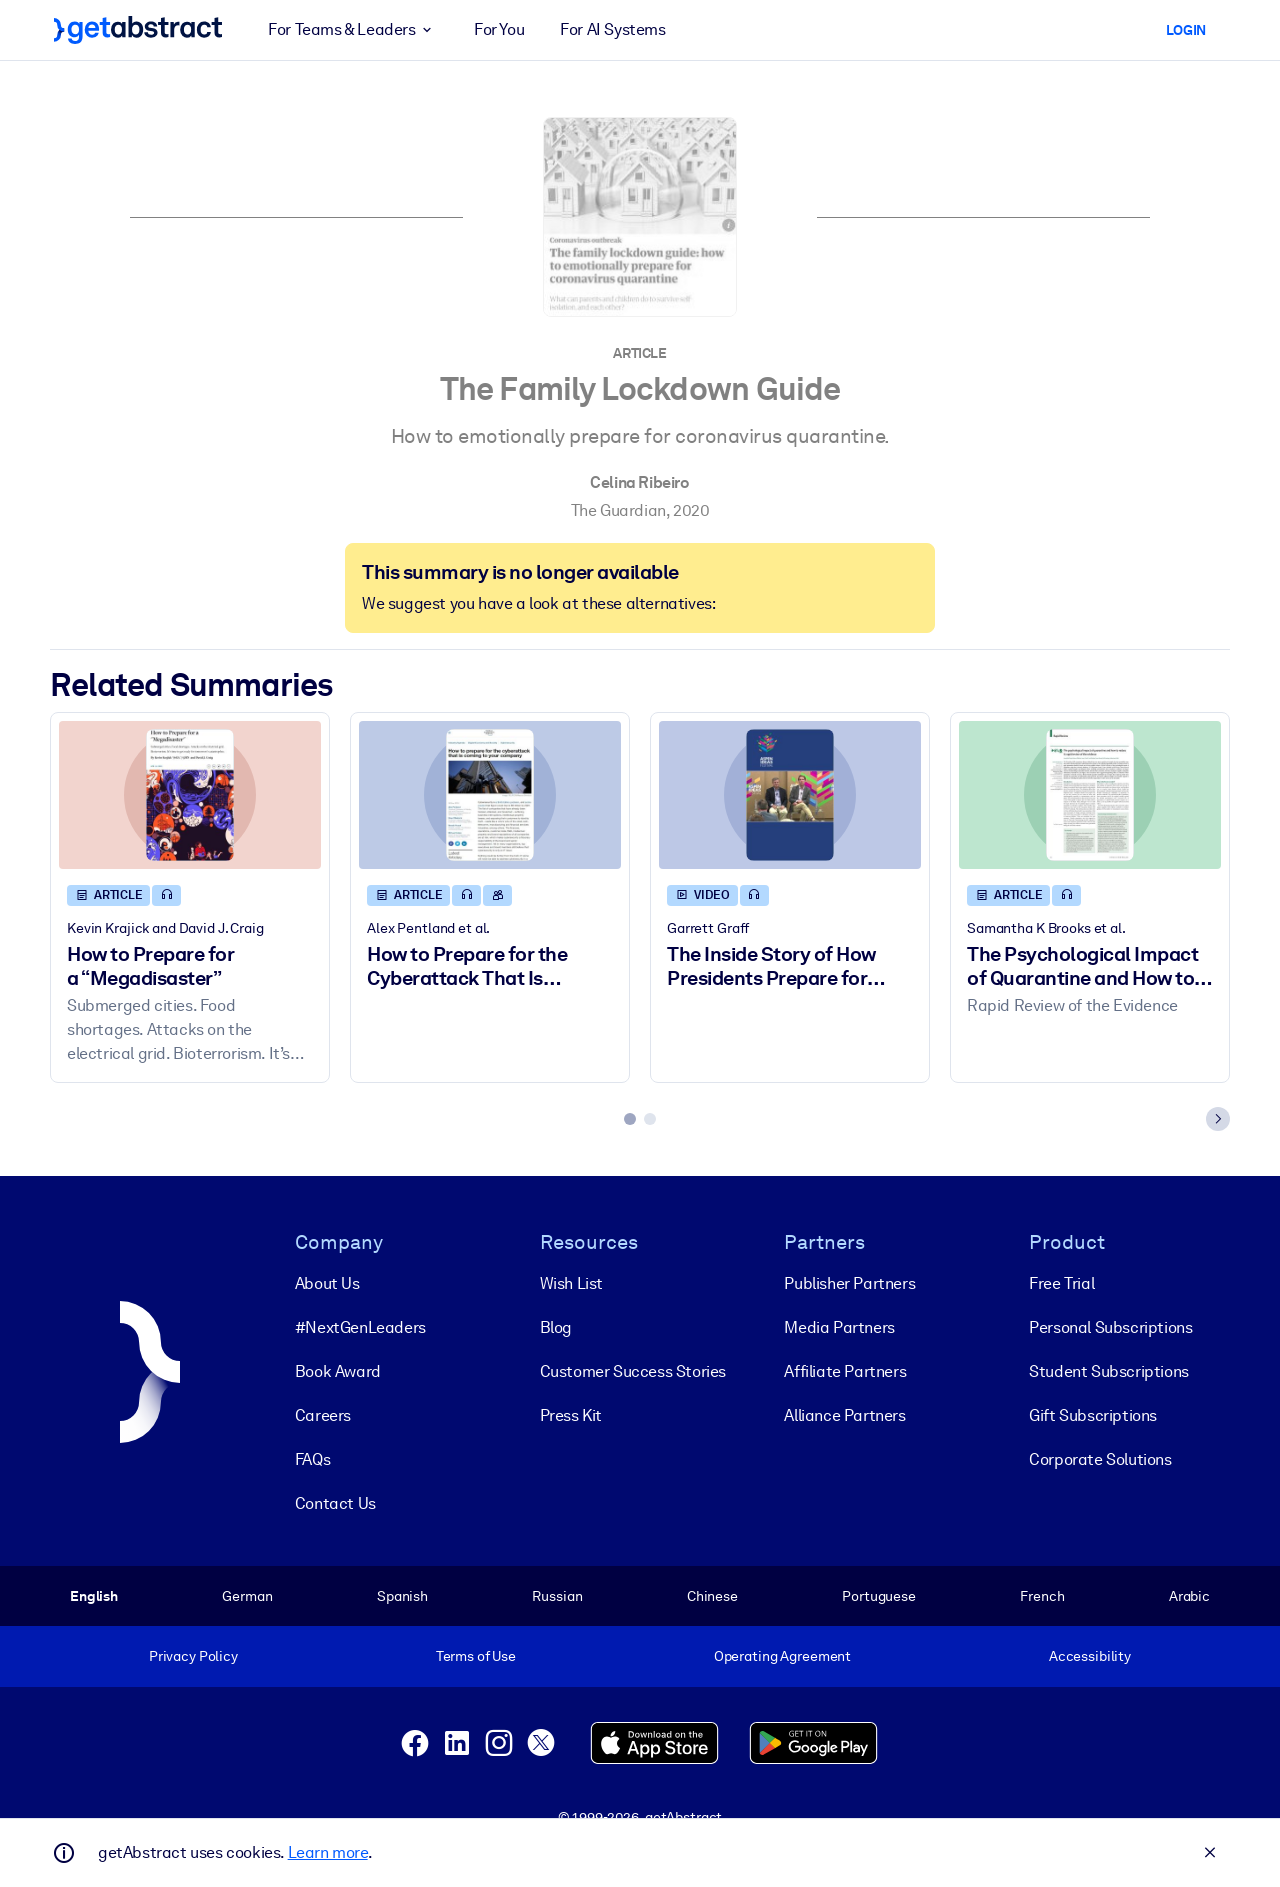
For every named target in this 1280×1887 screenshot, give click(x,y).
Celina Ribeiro (639, 482)
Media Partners (839, 1326)
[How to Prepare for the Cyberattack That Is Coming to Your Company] (490, 794)
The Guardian (618, 510)
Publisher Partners (849, 1282)
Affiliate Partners (845, 1370)
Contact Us (335, 1502)
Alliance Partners (844, 1414)
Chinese (712, 1595)
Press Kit (571, 1414)
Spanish (402, 1595)
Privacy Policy (193, 1656)
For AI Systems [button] (612, 29)
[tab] (630, 1119)
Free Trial (1061, 1282)
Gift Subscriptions (1093, 1414)
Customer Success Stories (633, 1370)
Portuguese (879, 1595)
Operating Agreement (782, 1656)
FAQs (312, 1458)
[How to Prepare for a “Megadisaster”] (190, 794)
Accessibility (1090, 1656)
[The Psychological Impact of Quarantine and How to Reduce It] (1090, 794)
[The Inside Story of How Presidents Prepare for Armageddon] (790, 794)
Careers (323, 1414)
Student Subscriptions (1109, 1370)
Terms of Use (476, 1656)
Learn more (328, 1852)
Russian (557, 1595)
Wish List (571, 1282)
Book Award (338, 1370)
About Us (327, 1282)
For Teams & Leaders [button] (353, 30)
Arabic (1189, 1595)
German (247, 1595)
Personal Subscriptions (1110, 1326)
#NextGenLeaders (360, 1326)
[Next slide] (1218, 1119)
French (1042, 1595)
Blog (556, 1326)
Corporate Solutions (1100, 1458)
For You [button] (499, 29)
